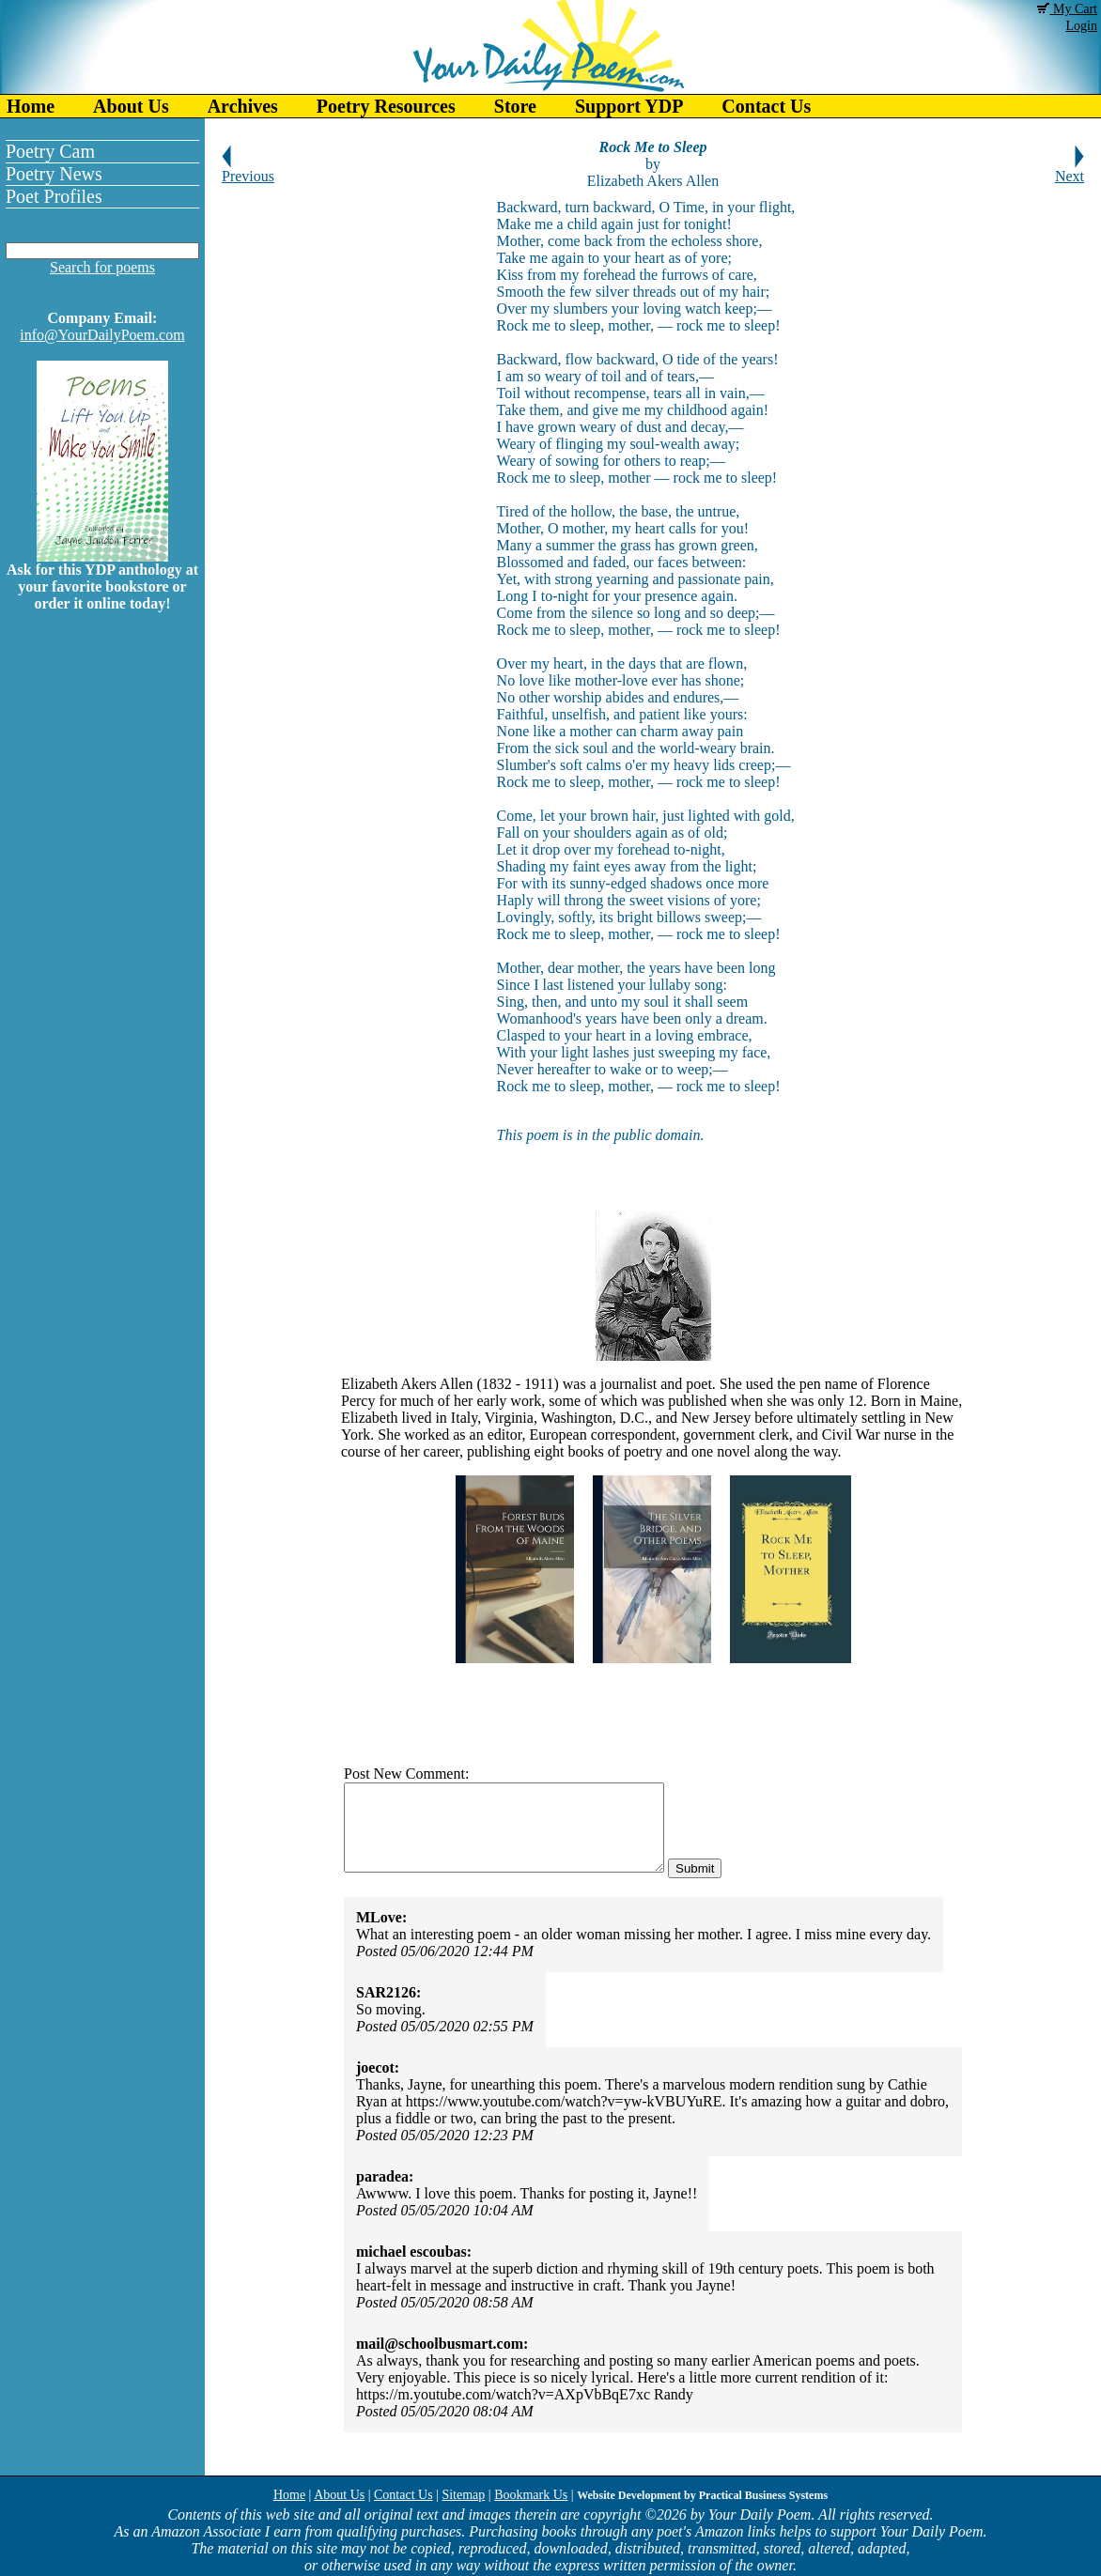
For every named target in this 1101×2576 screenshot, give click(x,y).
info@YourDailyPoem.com (102, 335)
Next (1069, 169)
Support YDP (629, 106)
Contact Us (766, 106)
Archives (243, 106)
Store (515, 106)
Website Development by (702, 2495)
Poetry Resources (386, 106)
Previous (248, 169)
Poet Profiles (54, 196)
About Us (131, 106)
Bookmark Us (530, 2495)
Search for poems (102, 267)
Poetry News (54, 173)
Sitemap (463, 2495)
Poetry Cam (50, 151)
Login (1081, 26)
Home (30, 106)
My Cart (1067, 9)
